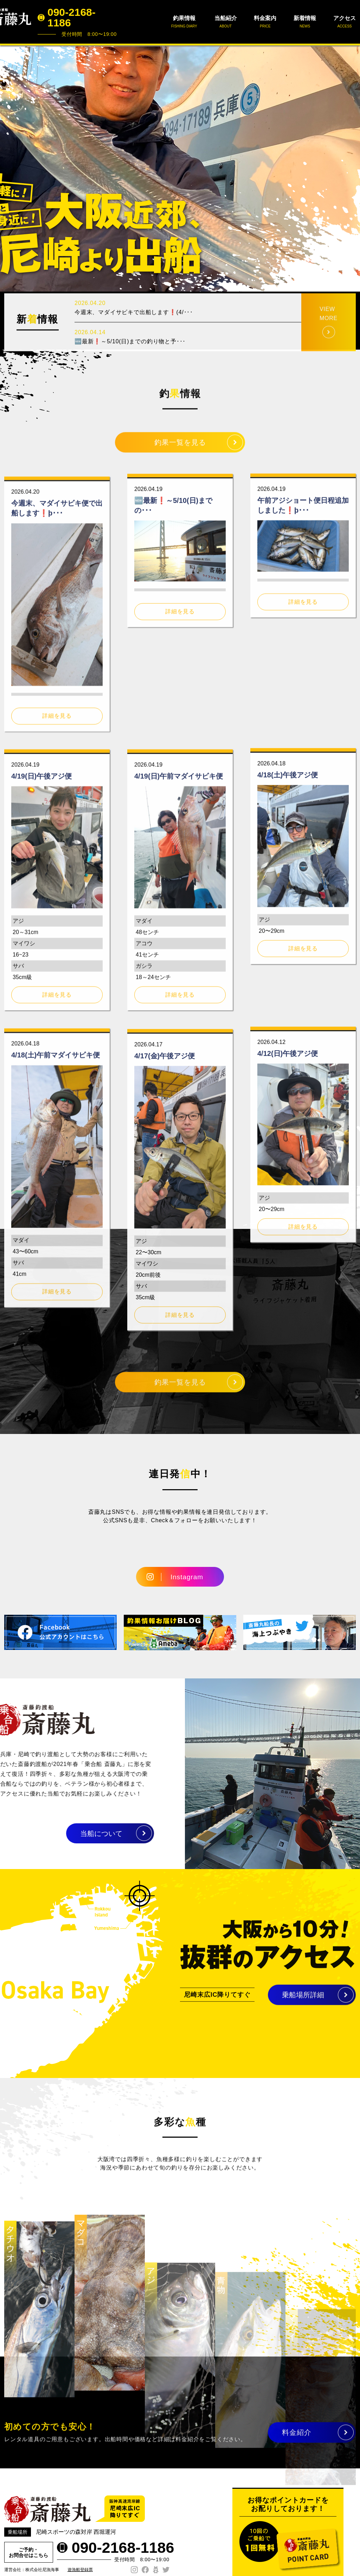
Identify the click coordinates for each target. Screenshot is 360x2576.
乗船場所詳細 (303, 2003)
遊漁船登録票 (80, 2569)
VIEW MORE (328, 347)
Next (350, 168)
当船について (65, 1833)
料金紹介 (296, 2440)
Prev (9, 168)
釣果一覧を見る (180, 450)
